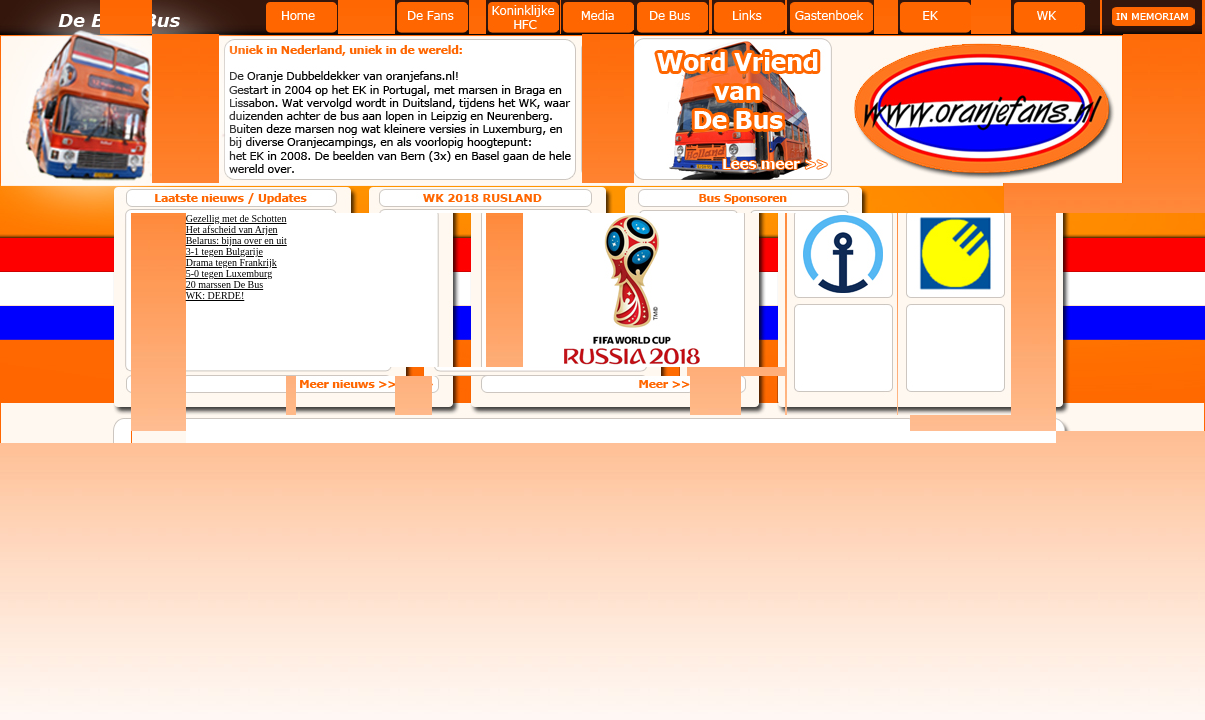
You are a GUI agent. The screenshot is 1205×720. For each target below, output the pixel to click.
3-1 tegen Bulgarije (224, 251)
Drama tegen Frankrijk (231, 262)
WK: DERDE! (215, 295)
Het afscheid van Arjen (232, 229)
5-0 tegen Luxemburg (229, 273)
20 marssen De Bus (225, 284)
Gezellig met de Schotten (236, 218)
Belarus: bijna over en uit (236, 240)
